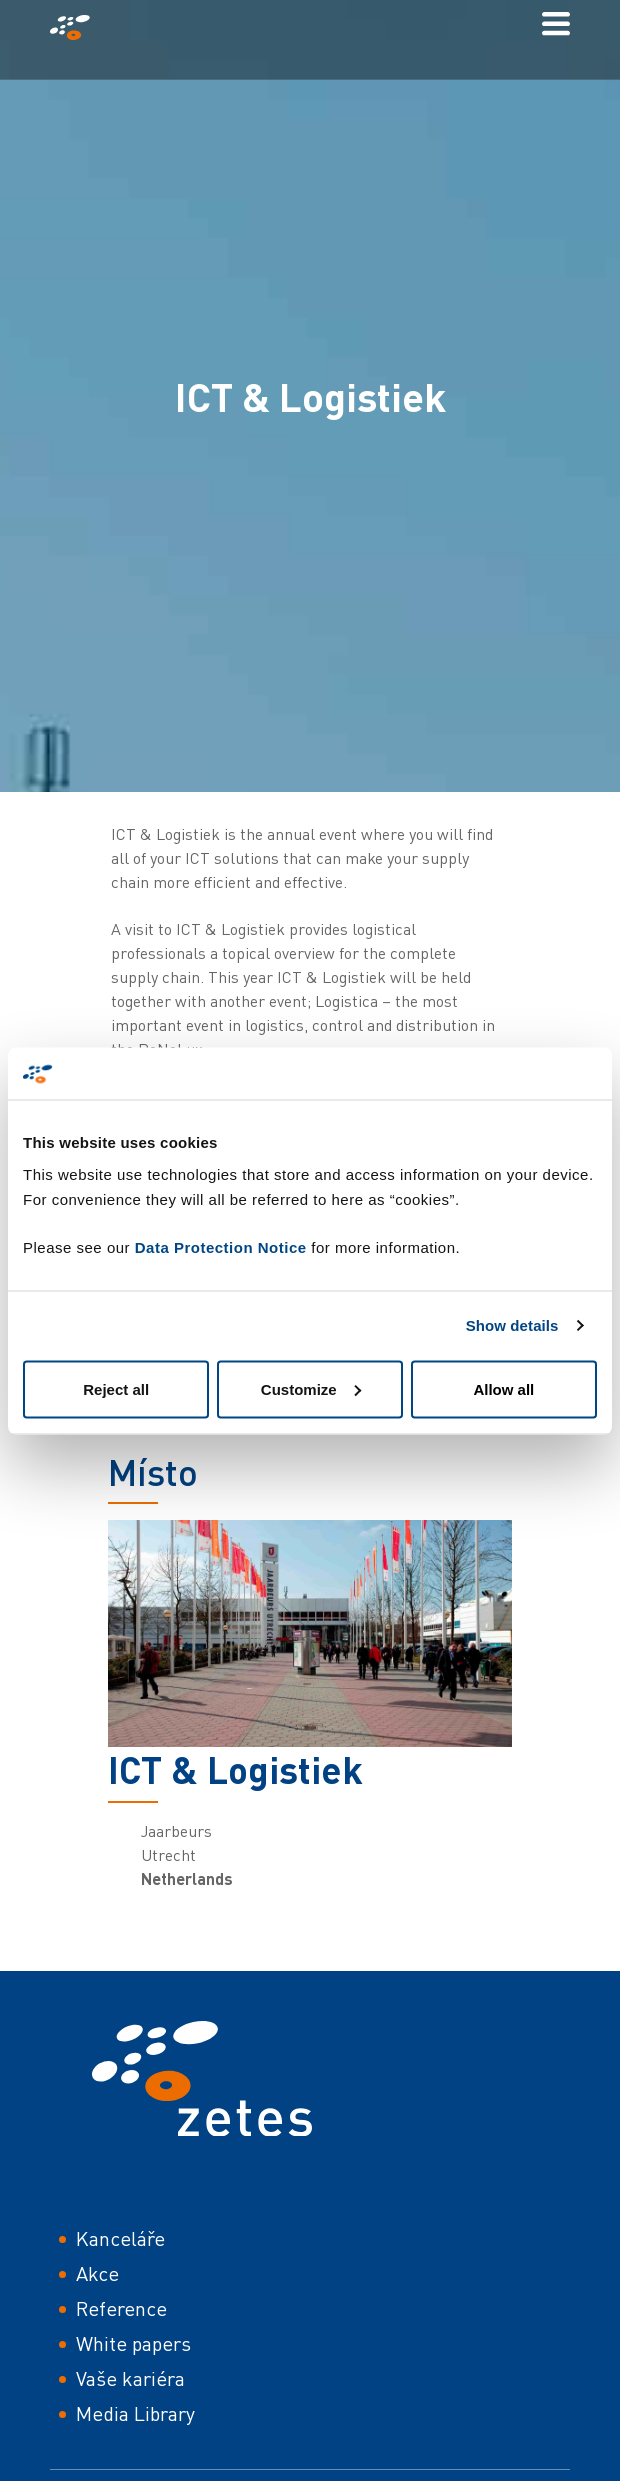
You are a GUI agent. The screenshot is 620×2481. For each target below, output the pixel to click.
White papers (133, 2343)
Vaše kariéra (130, 2378)
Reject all (116, 1388)
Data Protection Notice (221, 1246)
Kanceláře (120, 2238)
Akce (97, 2273)
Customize (311, 1388)
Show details (512, 1325)
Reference (121, 2308)
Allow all (503, 1388)
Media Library (135, 2413)
